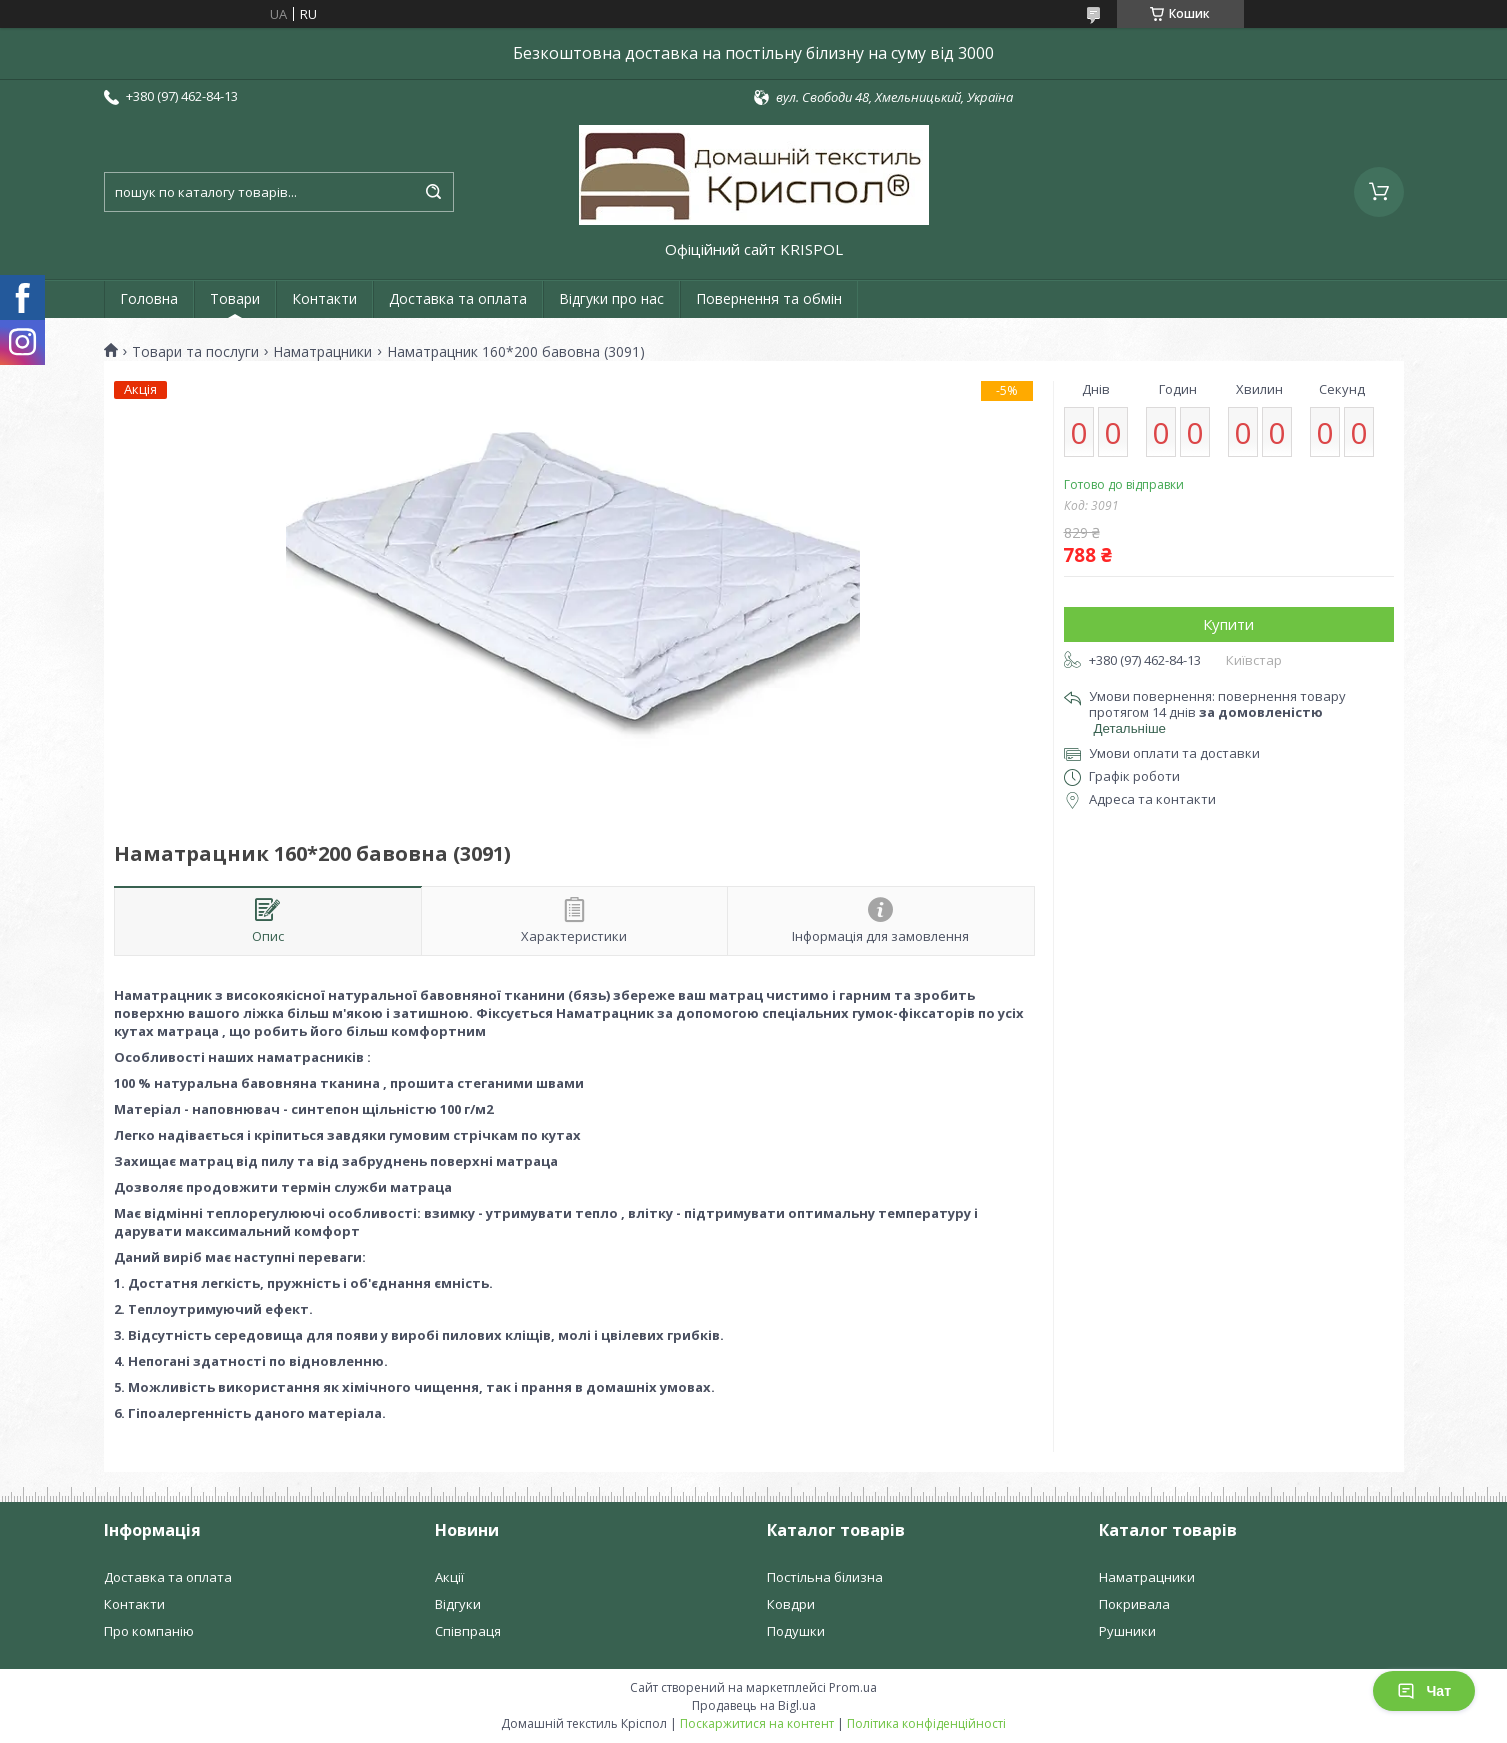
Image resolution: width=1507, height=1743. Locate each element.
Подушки (796, 1631)
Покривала (1134, 1604)
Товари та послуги (195, 352)
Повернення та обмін (769, 298)
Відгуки (458, 1604)
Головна (149, 298)
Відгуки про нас (611, 298)
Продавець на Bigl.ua (754, 1705)
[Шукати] (434, 192)
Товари (235, 298)
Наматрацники (322, 352)
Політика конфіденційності (926, 1723)
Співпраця (468, 1631)
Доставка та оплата (458, 298)
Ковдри (791, 1604)
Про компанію (149, 1631)
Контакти (324, 298)
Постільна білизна (825, 1577)
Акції (449, 1577)
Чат (1424, 1691)
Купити (1228, 624)
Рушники (1127, 1631)
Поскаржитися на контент (757, 1723)
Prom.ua (853, 1687)
